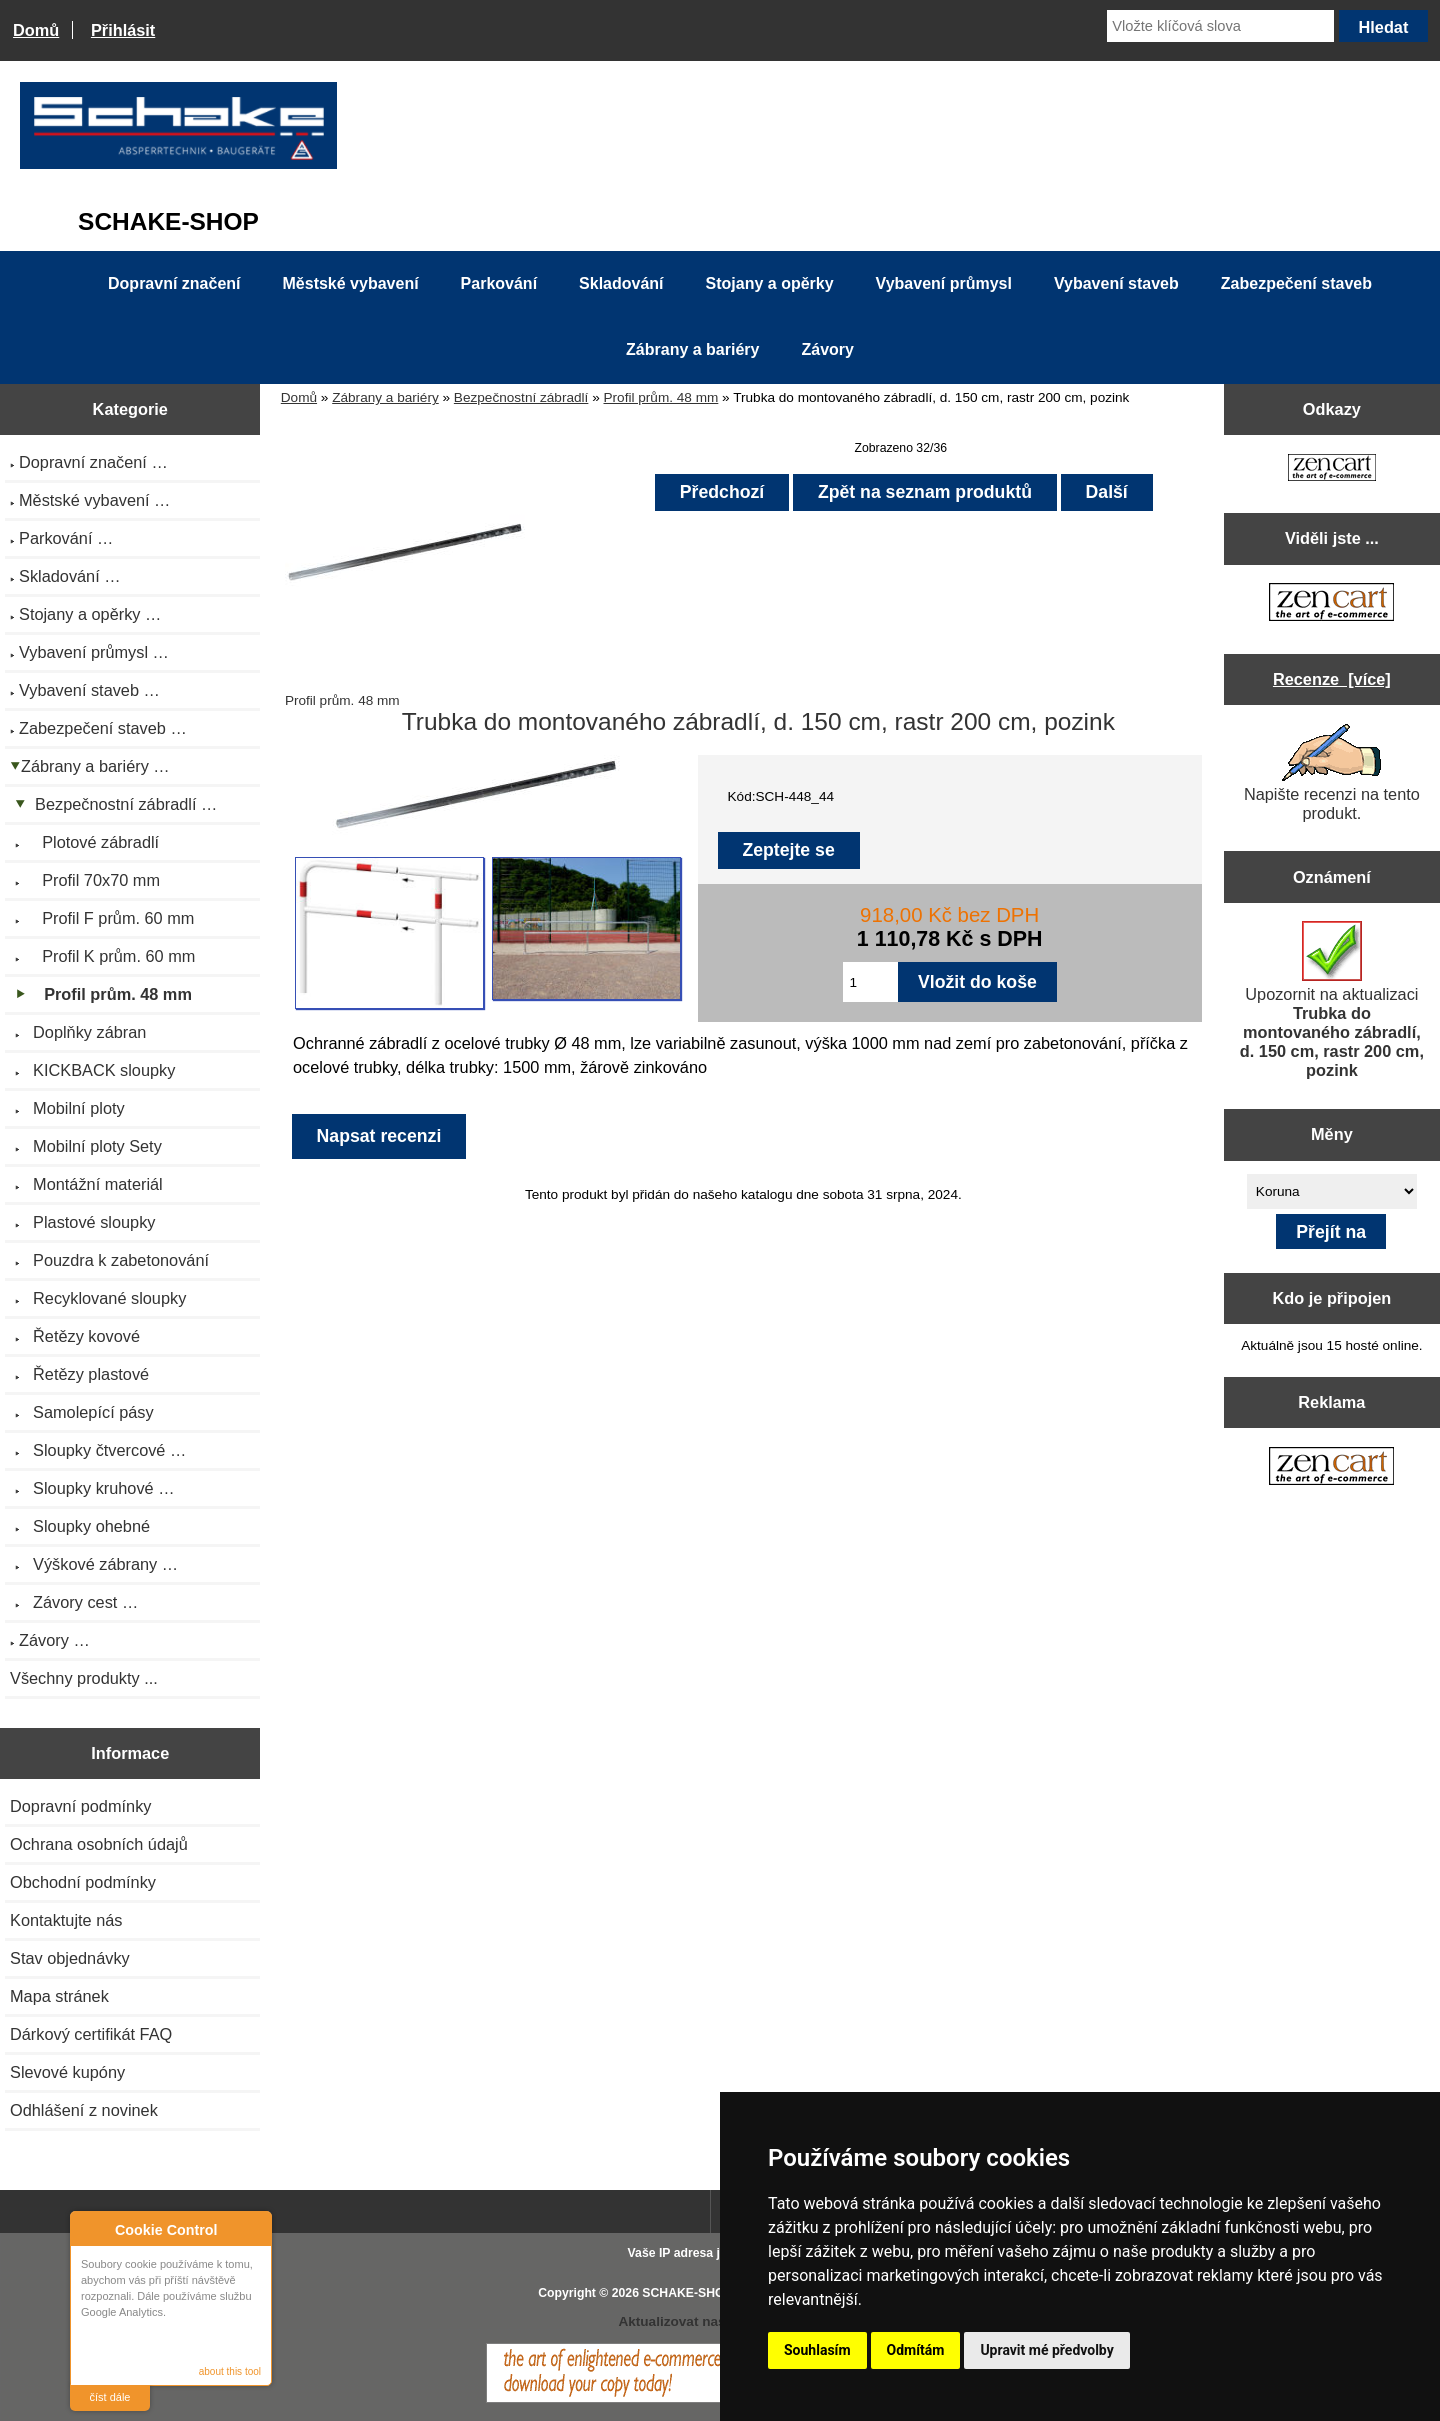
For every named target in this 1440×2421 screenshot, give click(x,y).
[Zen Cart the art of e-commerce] (1332, 469)
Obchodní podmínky (83, 1882)
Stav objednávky (70, 1958)
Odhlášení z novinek (84, 2110)
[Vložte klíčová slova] (1220, 26)
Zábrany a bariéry (385, 397)
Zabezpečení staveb (1296, 283)
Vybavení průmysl (944, 283)
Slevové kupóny (67, 2072)
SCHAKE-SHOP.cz (694, 2293)
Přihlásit (123, 30)
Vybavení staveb (1116, 283)
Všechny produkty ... (84, 1678)
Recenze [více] (1332, 679)
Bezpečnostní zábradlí (521, 397)
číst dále (110, 2397)
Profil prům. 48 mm (661, 397)
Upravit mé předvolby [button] (1046, 2350)
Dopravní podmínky (80, 1806)
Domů (36, 30)
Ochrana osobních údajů (99, 1844)
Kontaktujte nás (66, 1920)
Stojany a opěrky (770, 283)
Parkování (499, 283)
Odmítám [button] (916, 2350)
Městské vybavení (351, 283)
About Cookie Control (91, 2229)
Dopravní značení (174, 283)
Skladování (621, 283)
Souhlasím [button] (817, 2350)
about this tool (230, 2371)
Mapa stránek (59, 1996)
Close (253, 2229)
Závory (827, 349)
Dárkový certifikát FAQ (91, 2034)
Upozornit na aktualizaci (1332, 1000)
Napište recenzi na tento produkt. (1332, 773)
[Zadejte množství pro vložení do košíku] (870, 982)
